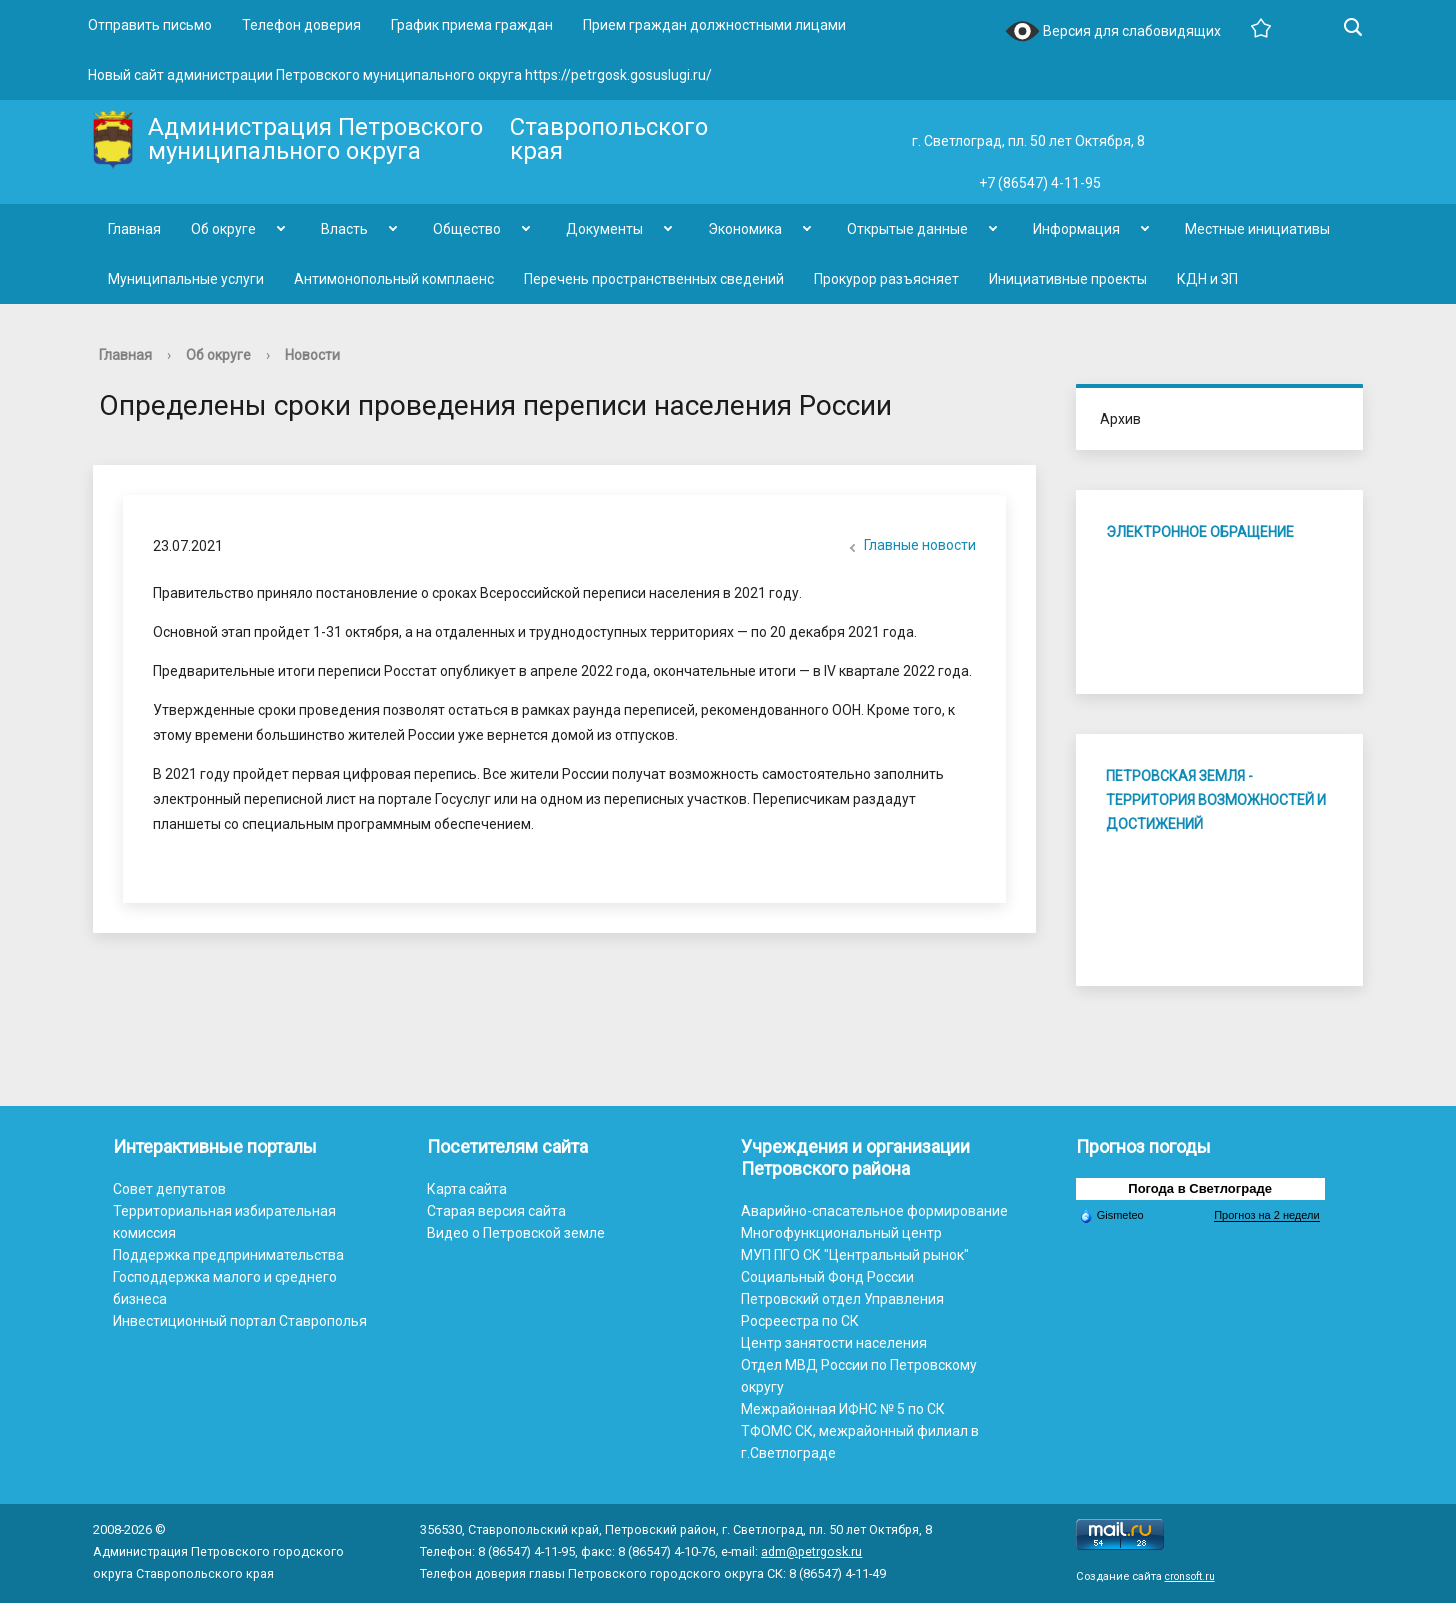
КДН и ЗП (1207, 279)
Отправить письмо (150, 25)
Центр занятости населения (834, 1343)
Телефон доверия (301, 25)
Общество (467, 229)
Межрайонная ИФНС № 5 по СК (843, 1409)
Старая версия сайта (496, 1211)
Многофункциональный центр (841, 1233)
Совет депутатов (169, 1189)
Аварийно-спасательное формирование (874, 1211)
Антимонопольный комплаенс (394, 279)
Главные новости (910, 547)
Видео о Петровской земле (516, 1233)
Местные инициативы (1257, 229)
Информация (1076, 229)
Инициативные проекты (1068, 279)
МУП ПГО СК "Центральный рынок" (855, 1255)
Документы (604, 229)
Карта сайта (467, 1189)
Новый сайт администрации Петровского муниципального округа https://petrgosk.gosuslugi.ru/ (400, 75)
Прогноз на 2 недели (1266, 1215)
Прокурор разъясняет (886, 279)
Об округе (223, 229)
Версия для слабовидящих (1113, 32)
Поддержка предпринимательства (228, 1255)
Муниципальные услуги (186, 279)
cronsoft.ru (1190, 1576)
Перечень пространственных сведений (654, 279)
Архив (1120, 419)
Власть (344, 229)
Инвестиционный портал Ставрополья (240, 1321)
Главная (134, 229)
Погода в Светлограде (1200, 1188)
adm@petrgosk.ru (811, 1551)
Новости (312, 355)
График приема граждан (472, 25)
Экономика (745, 229)
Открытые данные (907, 229)
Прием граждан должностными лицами (714, 25)
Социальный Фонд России (827, 1277)
